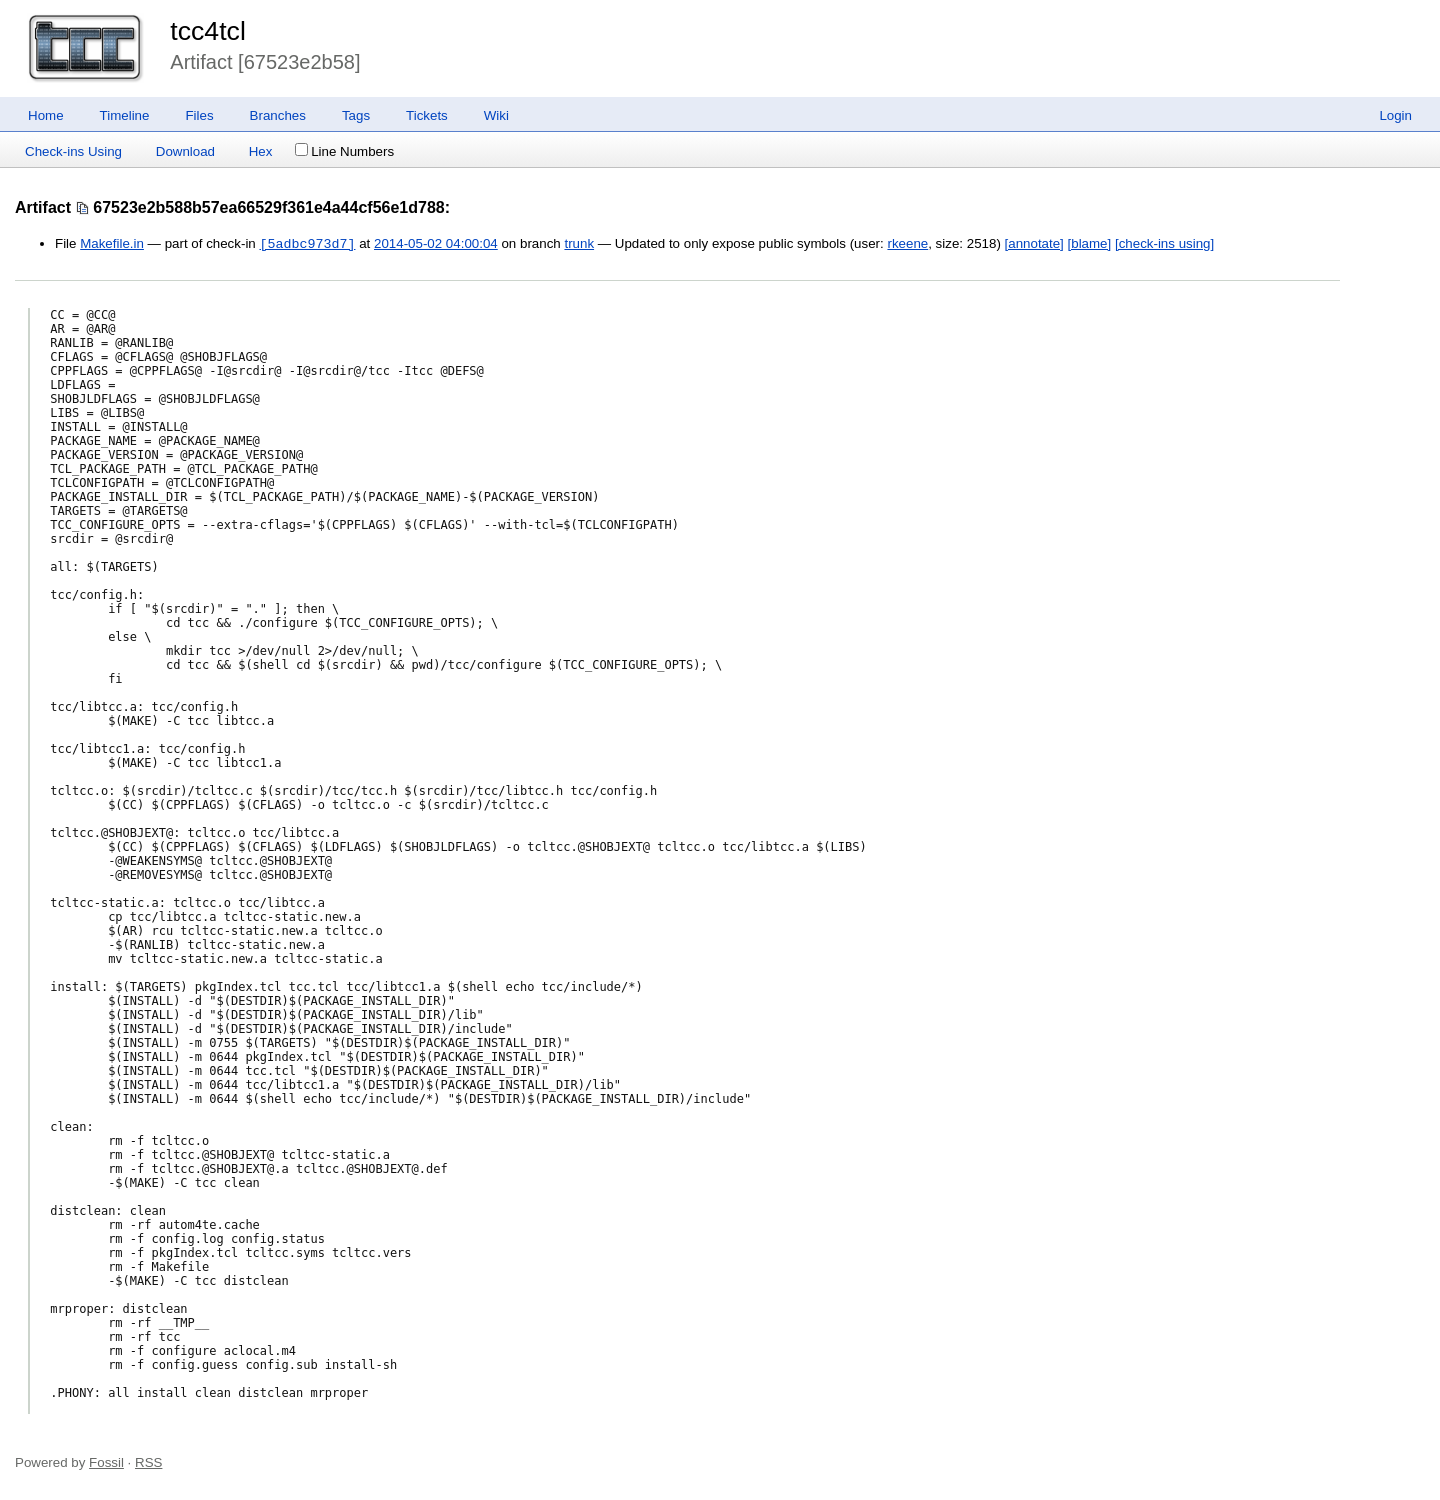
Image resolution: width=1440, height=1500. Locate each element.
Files (199, 115)
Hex (261, 151)
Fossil (106, 1462)
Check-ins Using (73, 151)
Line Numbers (344, 151)
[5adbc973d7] (307, 244)
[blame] (1090, 244)
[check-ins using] (1164, 244)
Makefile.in (112, 244)
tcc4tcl (208, 31)
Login (1395, 115)
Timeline (125, 115)
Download (185, 151)
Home (46, 115)
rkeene (907, 244)
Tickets (427, 115)
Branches (278, 115)
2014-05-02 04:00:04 (436, 244)
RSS (148, 1462)
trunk (579, 244)
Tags (356, 115)
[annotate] (1034, 244)
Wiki (496, 115)
